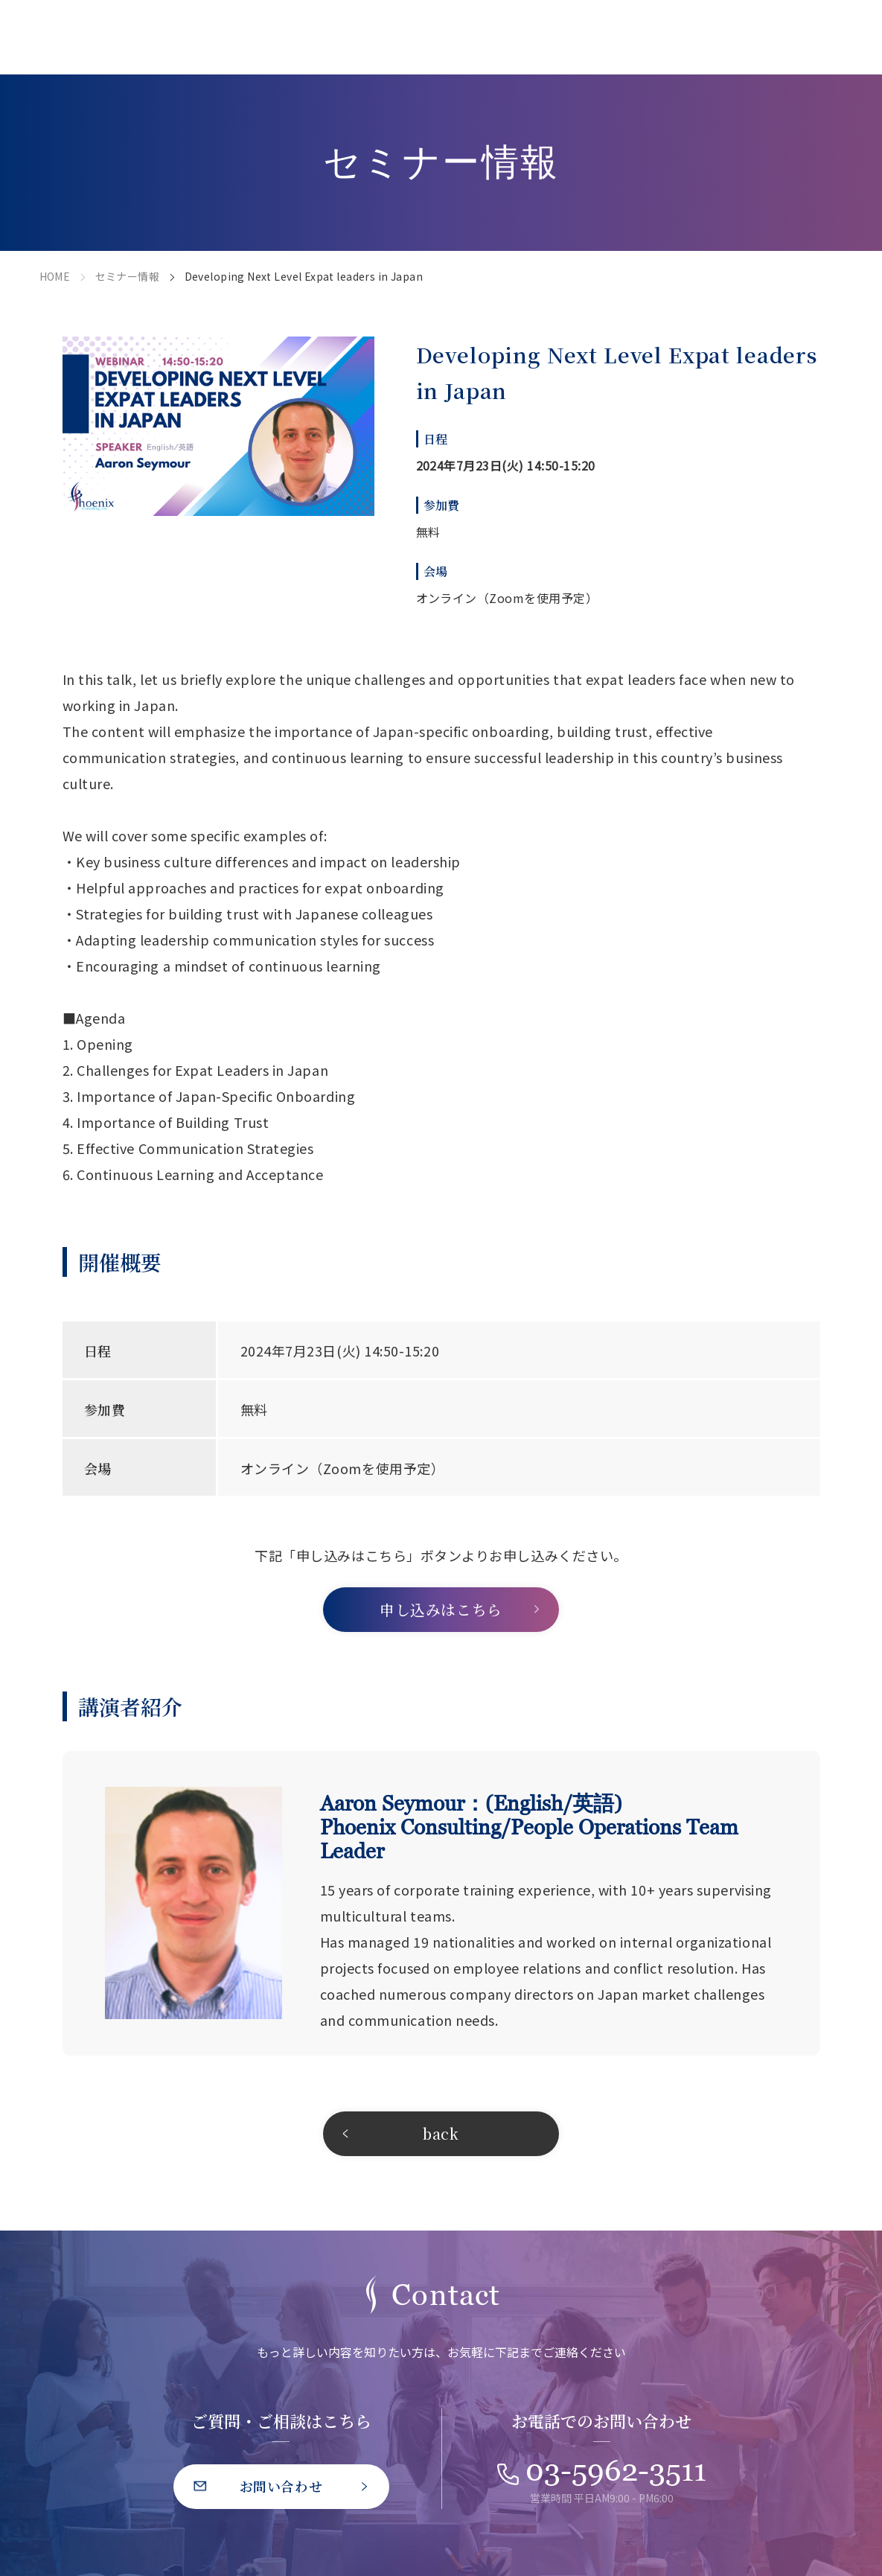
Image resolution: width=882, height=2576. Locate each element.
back (441, 2133)
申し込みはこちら (441, 1609)
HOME (55, 276)
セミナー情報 (127, 276)
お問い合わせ (281, 2486)
